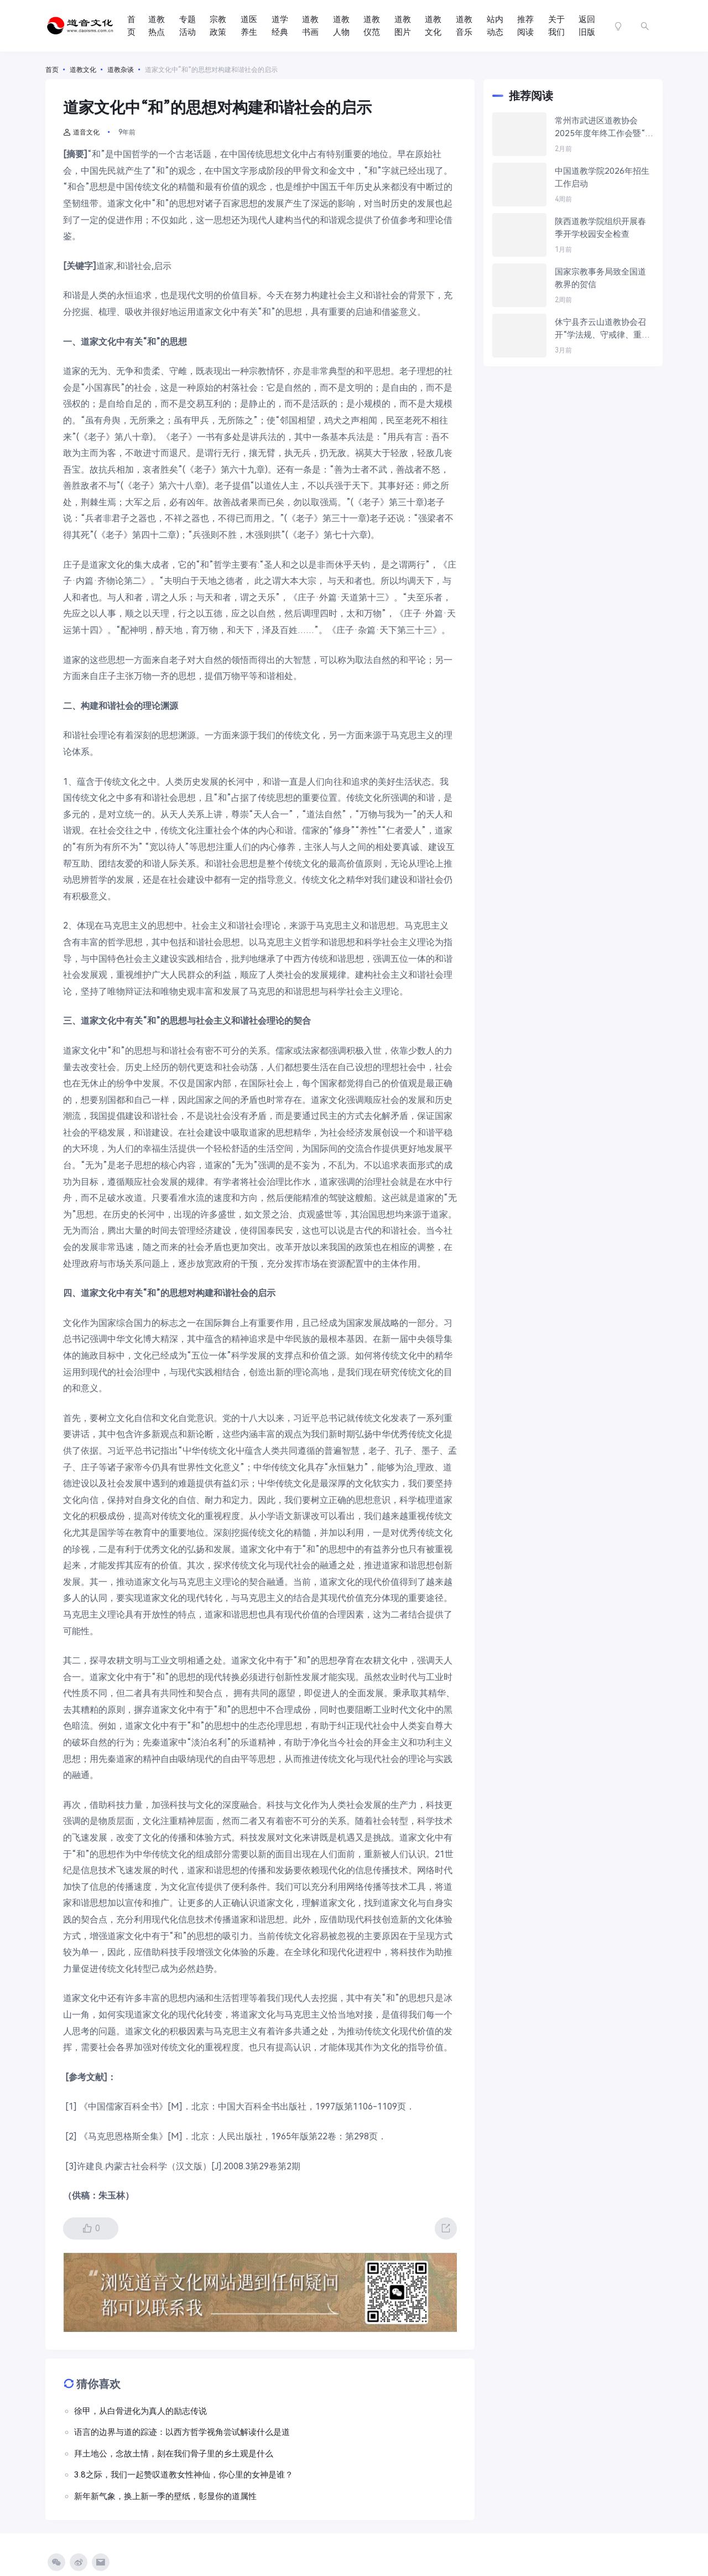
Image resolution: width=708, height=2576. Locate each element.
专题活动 (187, 25)
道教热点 (156, 25)
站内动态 (495, 25)
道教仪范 (371, 25)
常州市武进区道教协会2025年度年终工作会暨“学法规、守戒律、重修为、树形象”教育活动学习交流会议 (604, 127)
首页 (131, 25)
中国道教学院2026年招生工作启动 (602, 177)
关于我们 (556, 25)
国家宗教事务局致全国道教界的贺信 (600, 278)
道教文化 (433, 25)
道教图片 (402, 25)
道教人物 (341, 25)
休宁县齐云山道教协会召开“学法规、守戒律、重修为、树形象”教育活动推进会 (602, 329)
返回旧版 (587, 25)
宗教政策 (218, 25)
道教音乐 (464, 25)
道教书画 (310, 25)
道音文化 (81, 132)
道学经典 (280, 25)
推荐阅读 (525, 25)
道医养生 (249, 25)
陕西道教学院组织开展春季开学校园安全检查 (600, 227)
